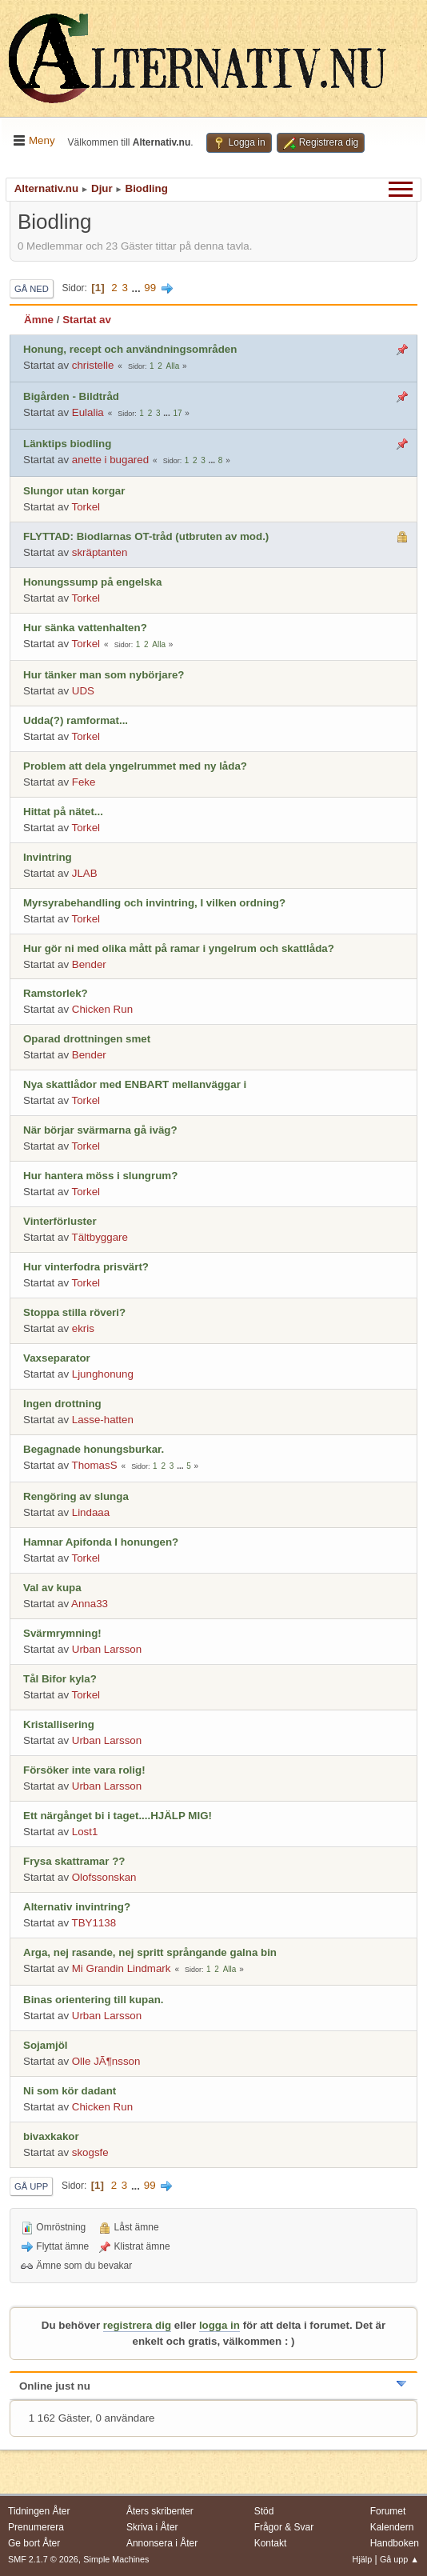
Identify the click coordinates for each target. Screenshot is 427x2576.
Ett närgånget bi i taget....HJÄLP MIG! (117, 1816)
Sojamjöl (45, 2045)
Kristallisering (58, 1724)
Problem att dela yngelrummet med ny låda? (135, 766)
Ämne (39, 320)
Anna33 (89, 1604)
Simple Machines (116, 2559)
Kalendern (392, 2527)
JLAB (85, 873)
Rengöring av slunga (76, 1496)
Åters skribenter (160, 2511)
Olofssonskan (104, 1877)
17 (177, 413)
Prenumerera (36, 2527)
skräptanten (100, 552)
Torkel (86, 507)
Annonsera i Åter (162, 2543)
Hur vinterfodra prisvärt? (86, 1267)
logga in (219, 2325)
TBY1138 (94, 1923)
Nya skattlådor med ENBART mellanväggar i (134, 1084)
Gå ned (31, 289)
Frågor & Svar (284, 2527)
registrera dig (137, 2325)
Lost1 (85, 1832)
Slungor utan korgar (74, 491)
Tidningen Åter (39, 2511)
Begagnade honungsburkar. (93, 1449)
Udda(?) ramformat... (75, 720)
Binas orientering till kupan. (93, 2000)
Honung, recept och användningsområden (130, 349)
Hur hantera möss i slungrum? (100, 1176)
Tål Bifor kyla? (60, 1679)
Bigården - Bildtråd (71, 396)
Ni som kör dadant (69, 2091)
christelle (93, 365)
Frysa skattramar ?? (74, 1861)
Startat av (86, 320)
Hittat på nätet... (63, 812)
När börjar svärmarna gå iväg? (100, 1130)
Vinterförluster (60, 1221)
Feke (84, 782)
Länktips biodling (67, 444)
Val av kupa (52, 1588)
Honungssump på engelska (92, 582)
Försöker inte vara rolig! (84, 1770)
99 (150, 288)
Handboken (394, 2543)
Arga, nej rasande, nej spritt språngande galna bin (150, 1952)
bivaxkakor (51, 2136)
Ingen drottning (62, 1404)
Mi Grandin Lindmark (121, 1968)
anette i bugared (110, 460)
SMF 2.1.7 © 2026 (43, 2559)
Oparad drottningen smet (86, 1039)
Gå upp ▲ (399, 2559)
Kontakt (270, 2543)
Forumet (388, 2511)
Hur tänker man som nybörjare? (103, 675)
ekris (83, 1328)
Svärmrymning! (62, 1633)
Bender (89, 964)
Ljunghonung (103, 1374)
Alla (173, 366)
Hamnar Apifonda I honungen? (100, 1542)
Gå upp (31, 2186)
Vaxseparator (56, 1358)
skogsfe (90, 2152)
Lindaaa (91, 1512)
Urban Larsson (107, 1649)
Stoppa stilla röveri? (74, 1312)
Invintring (47, 857)
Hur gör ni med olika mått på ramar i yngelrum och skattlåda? (178, 948)
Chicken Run (102, 1009)
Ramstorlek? (55, 993)
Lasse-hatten (103, 1420)
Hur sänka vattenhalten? (85, 628)
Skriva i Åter (152, 2527)
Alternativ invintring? (76, 1907)
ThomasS (95, 1465)
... (138, 288)
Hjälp (363, 2559)
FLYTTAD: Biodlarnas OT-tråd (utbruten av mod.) (146, 536)
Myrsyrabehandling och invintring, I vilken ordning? (154, 903)
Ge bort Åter (34, 2543)
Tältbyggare (100, 1237)
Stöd (264, 2511)
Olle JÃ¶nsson (106, 2061)
